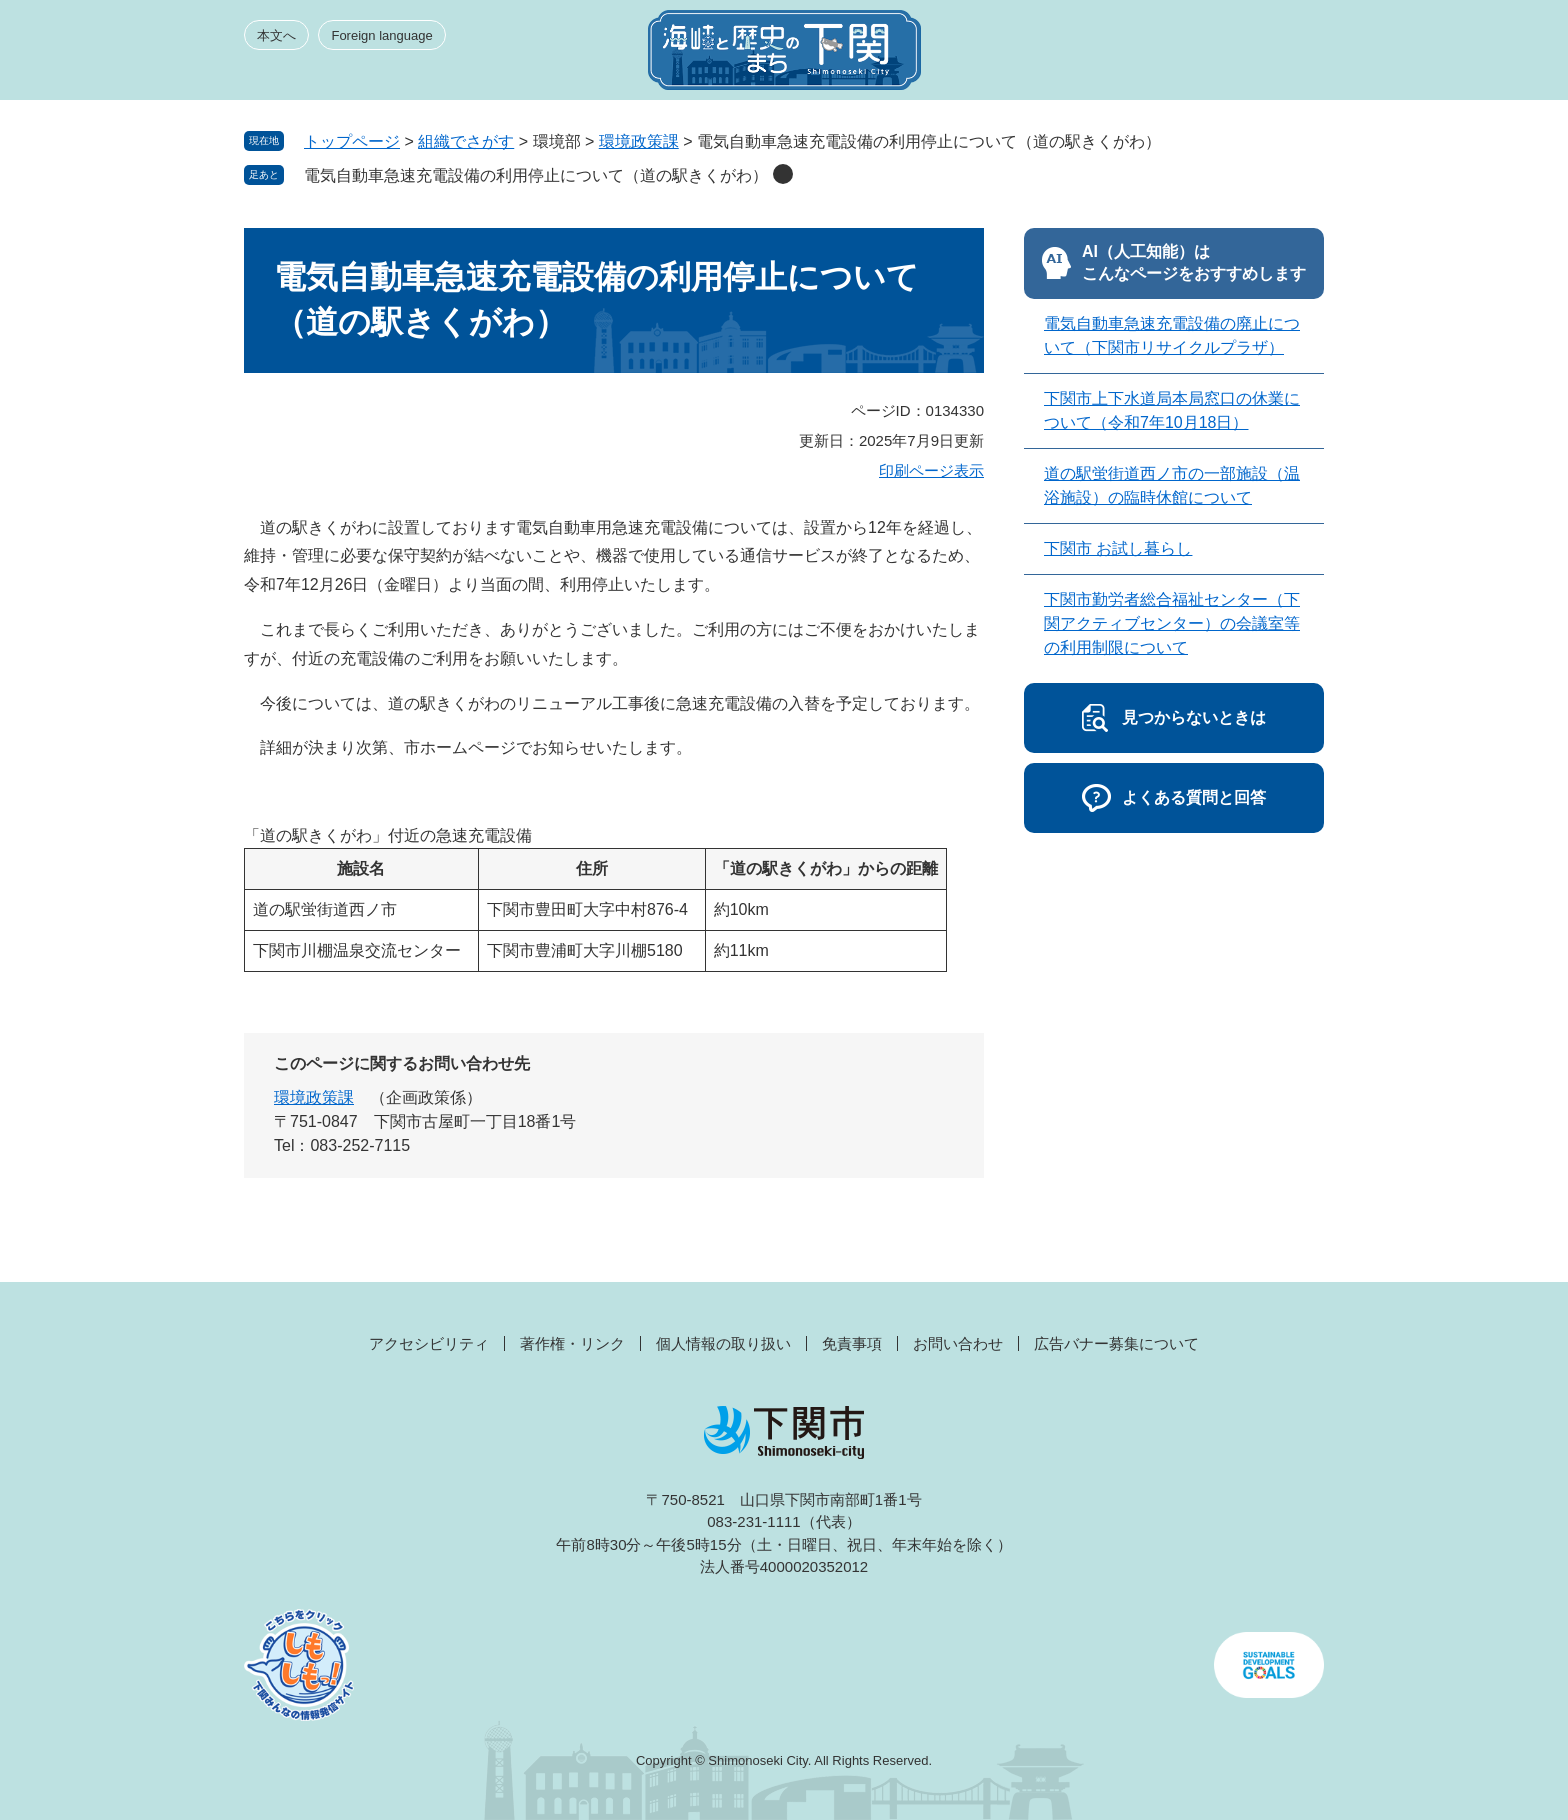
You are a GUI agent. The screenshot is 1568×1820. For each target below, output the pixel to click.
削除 (783, 174)
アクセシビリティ (429, 1343)
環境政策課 (639, 141)
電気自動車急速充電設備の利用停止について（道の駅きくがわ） (536, 175)
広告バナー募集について (1116, 1343)
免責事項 (852, 1343)
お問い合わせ (958, 1343)
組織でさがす (466, 141)
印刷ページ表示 (931, 470)
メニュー (1288, 56)
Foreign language (381, 35)
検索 (1216, 56)
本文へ (276, 35)
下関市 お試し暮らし (1118, 548)
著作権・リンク (572, 1343)
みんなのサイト (1144, 56)
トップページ (352, 141)
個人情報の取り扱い (723, 1343)
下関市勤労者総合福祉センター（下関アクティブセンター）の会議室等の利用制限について (1172, 623)
